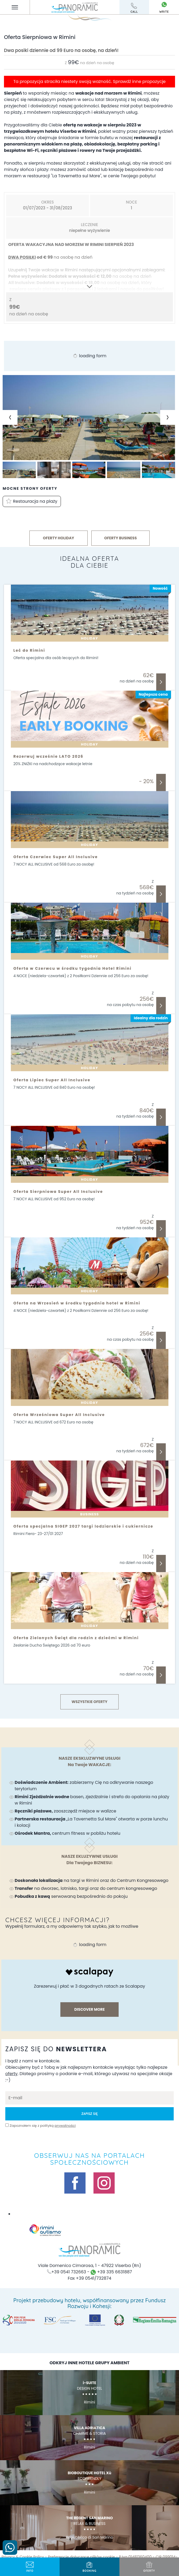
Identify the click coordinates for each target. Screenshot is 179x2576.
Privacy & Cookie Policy (23, 2557)
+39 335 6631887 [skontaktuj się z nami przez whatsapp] (111, 2272)
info (29, 2567)
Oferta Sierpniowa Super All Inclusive (58, 1191)
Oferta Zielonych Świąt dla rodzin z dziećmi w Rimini (76, 1637)
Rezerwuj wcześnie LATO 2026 (48, 756)
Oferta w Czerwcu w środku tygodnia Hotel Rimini (73, 968)
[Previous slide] (10, 417)
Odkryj (161, 682)
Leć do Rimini (29, 650)
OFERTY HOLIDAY (58, 538)
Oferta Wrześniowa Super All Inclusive (59, 1414)
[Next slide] (167, 417)
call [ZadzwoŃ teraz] (134, 8)
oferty (149, 2567)
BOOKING (89, 2567)
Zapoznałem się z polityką (42, 2125)
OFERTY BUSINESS (120, 538)
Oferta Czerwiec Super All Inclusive (56, 856)
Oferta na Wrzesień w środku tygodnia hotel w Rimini (77, 1303)
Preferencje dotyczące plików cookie (81, 2557)
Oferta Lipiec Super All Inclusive (52, 1080)
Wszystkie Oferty (89, 1701)
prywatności (65, 2125)
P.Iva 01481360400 (135, 2557)
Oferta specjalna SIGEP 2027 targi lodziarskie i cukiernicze (83, 1526)
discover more (89, 2009)
